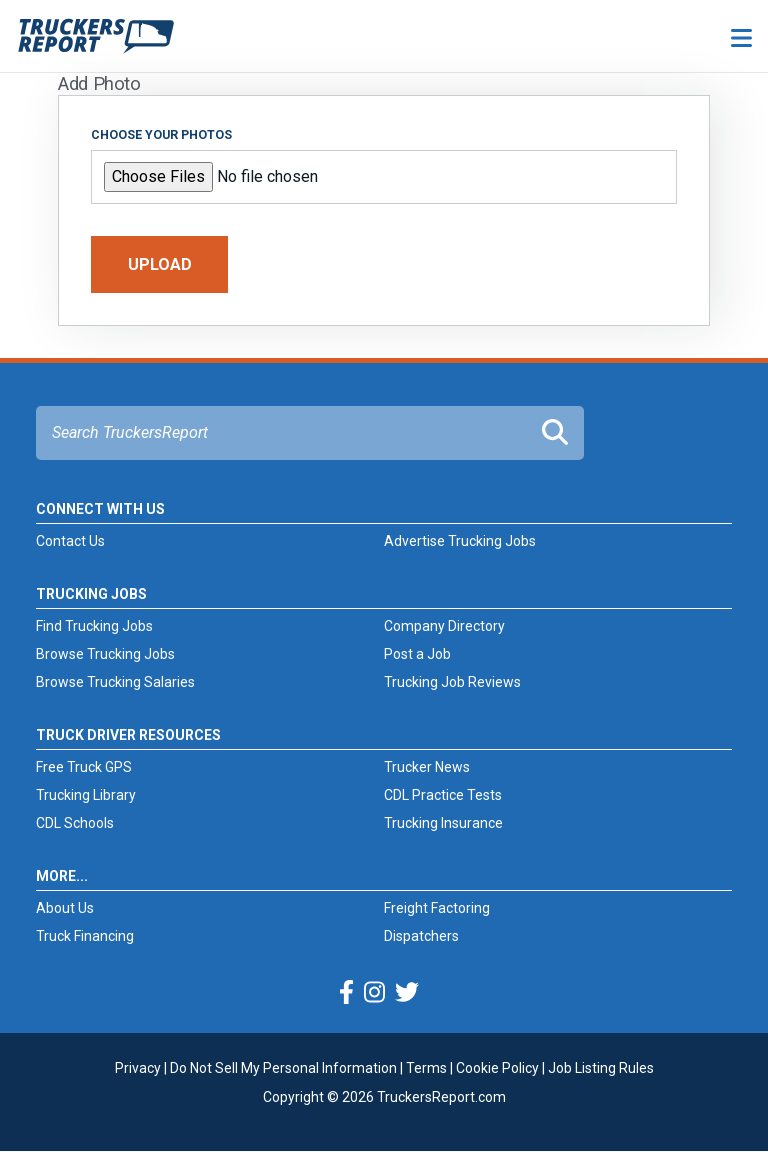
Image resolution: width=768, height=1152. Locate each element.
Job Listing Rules (601, 1068)
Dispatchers (421, 936)
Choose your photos (161, 135)
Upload (160, 264)
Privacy (138, 1068)
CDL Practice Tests (443, 795)
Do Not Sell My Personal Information (283, 1068)
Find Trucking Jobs (94, 626)
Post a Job (417, 654)
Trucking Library (86, 795)
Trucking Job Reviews (452, 682)
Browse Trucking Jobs (105, 654)
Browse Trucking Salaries (115, 682)
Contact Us (70, 541)
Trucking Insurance (443, 823)
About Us (65, 908)
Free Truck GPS (84, 767)
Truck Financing (85, 936)
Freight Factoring (437, 908)
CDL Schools (75, 823)
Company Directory (444, 626)
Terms (426, 1068)
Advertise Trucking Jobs (460, 541)
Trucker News (427, 767)
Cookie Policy (497, 1068)
